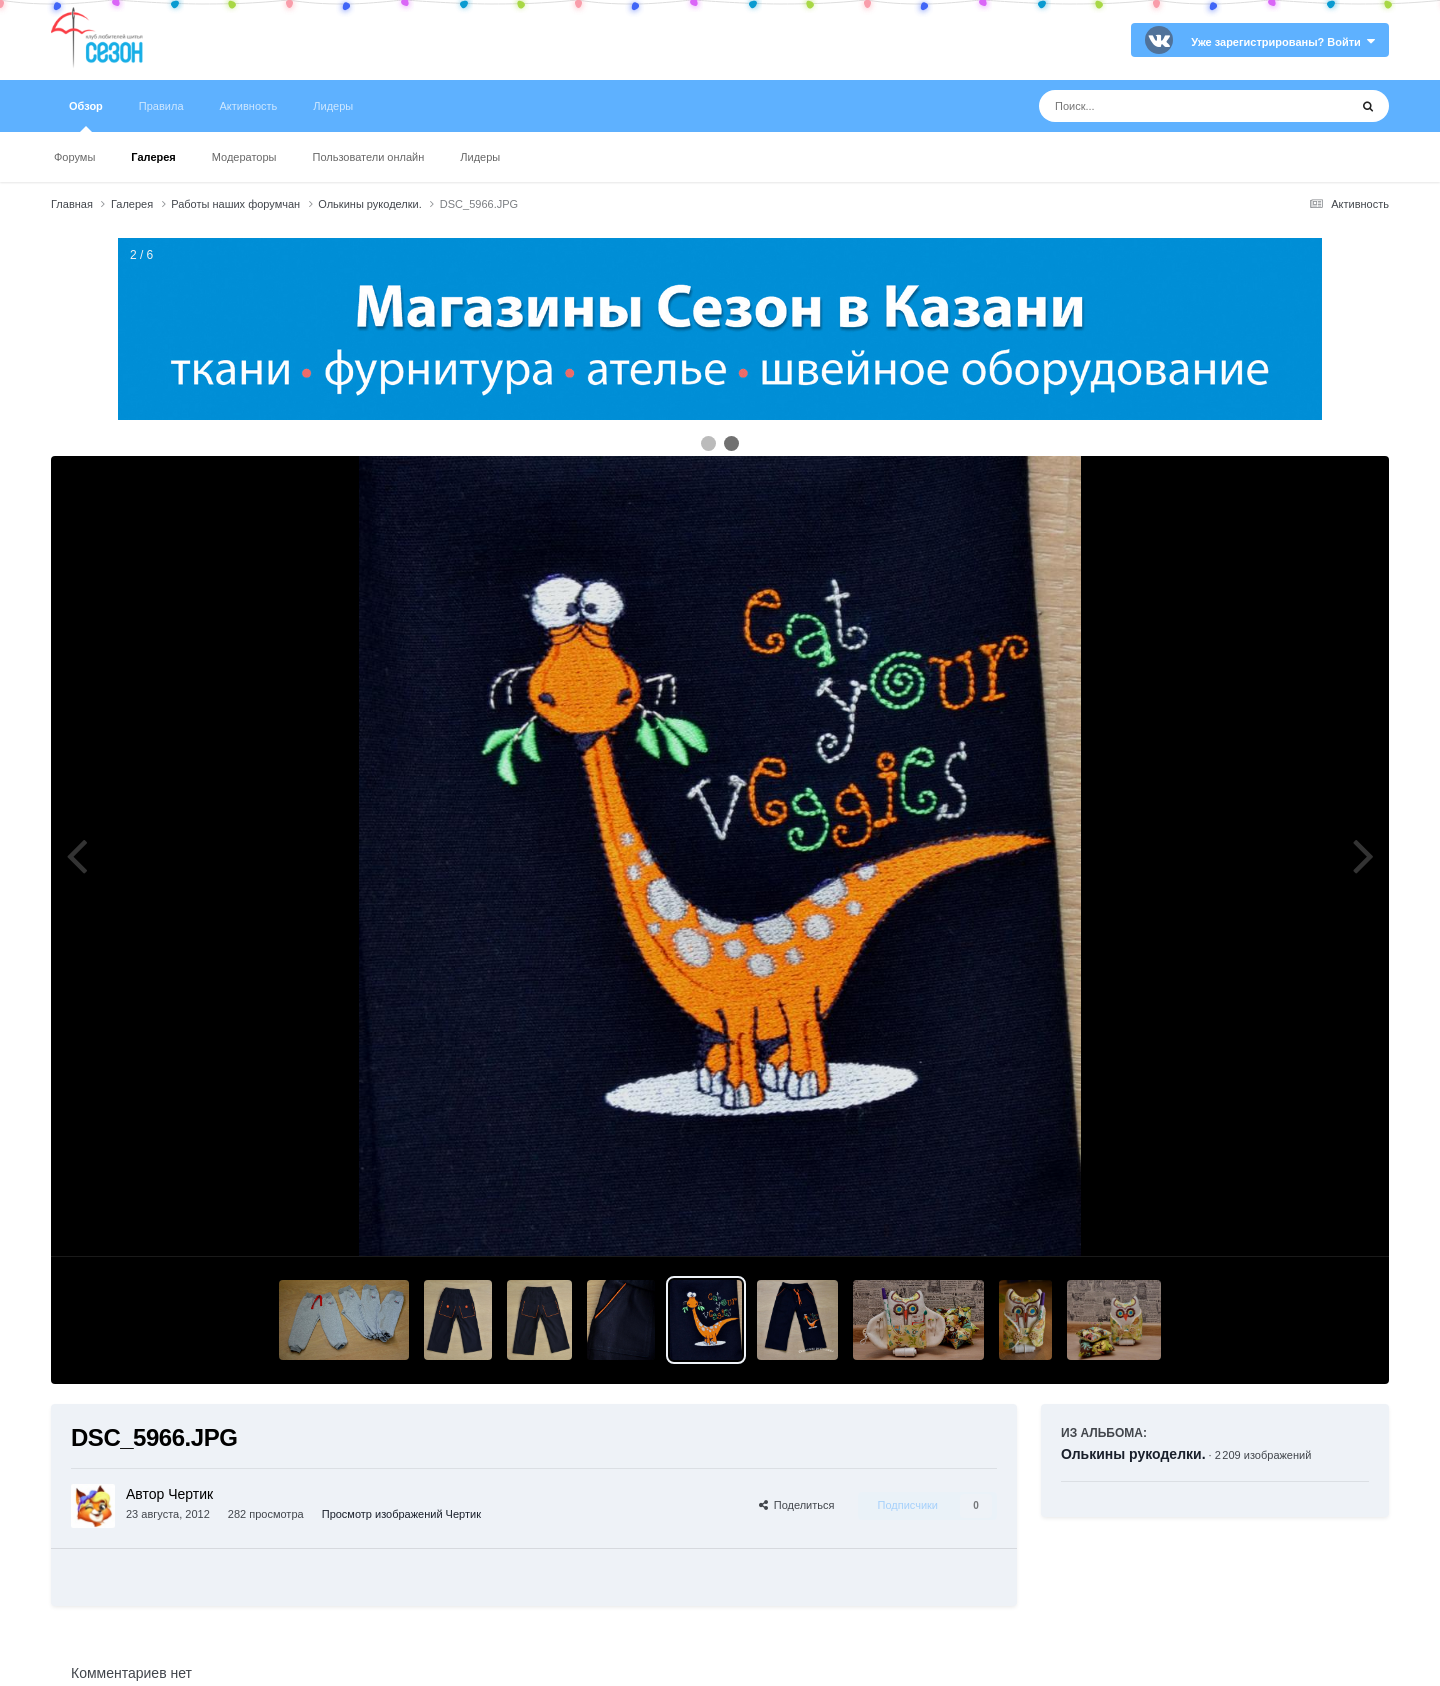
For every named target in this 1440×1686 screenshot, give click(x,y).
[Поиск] (1156, 106)
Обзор (86, 116)
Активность (249, 106)
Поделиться (797, 1505)
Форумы (74, 157)
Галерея (153, 157)
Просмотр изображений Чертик (401, 1514)
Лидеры (480, 157)
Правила (161, 106)
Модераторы (244, 157)
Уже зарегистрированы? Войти (1283, 42)
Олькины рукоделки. (1133, 1454)
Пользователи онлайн (369, 157)
